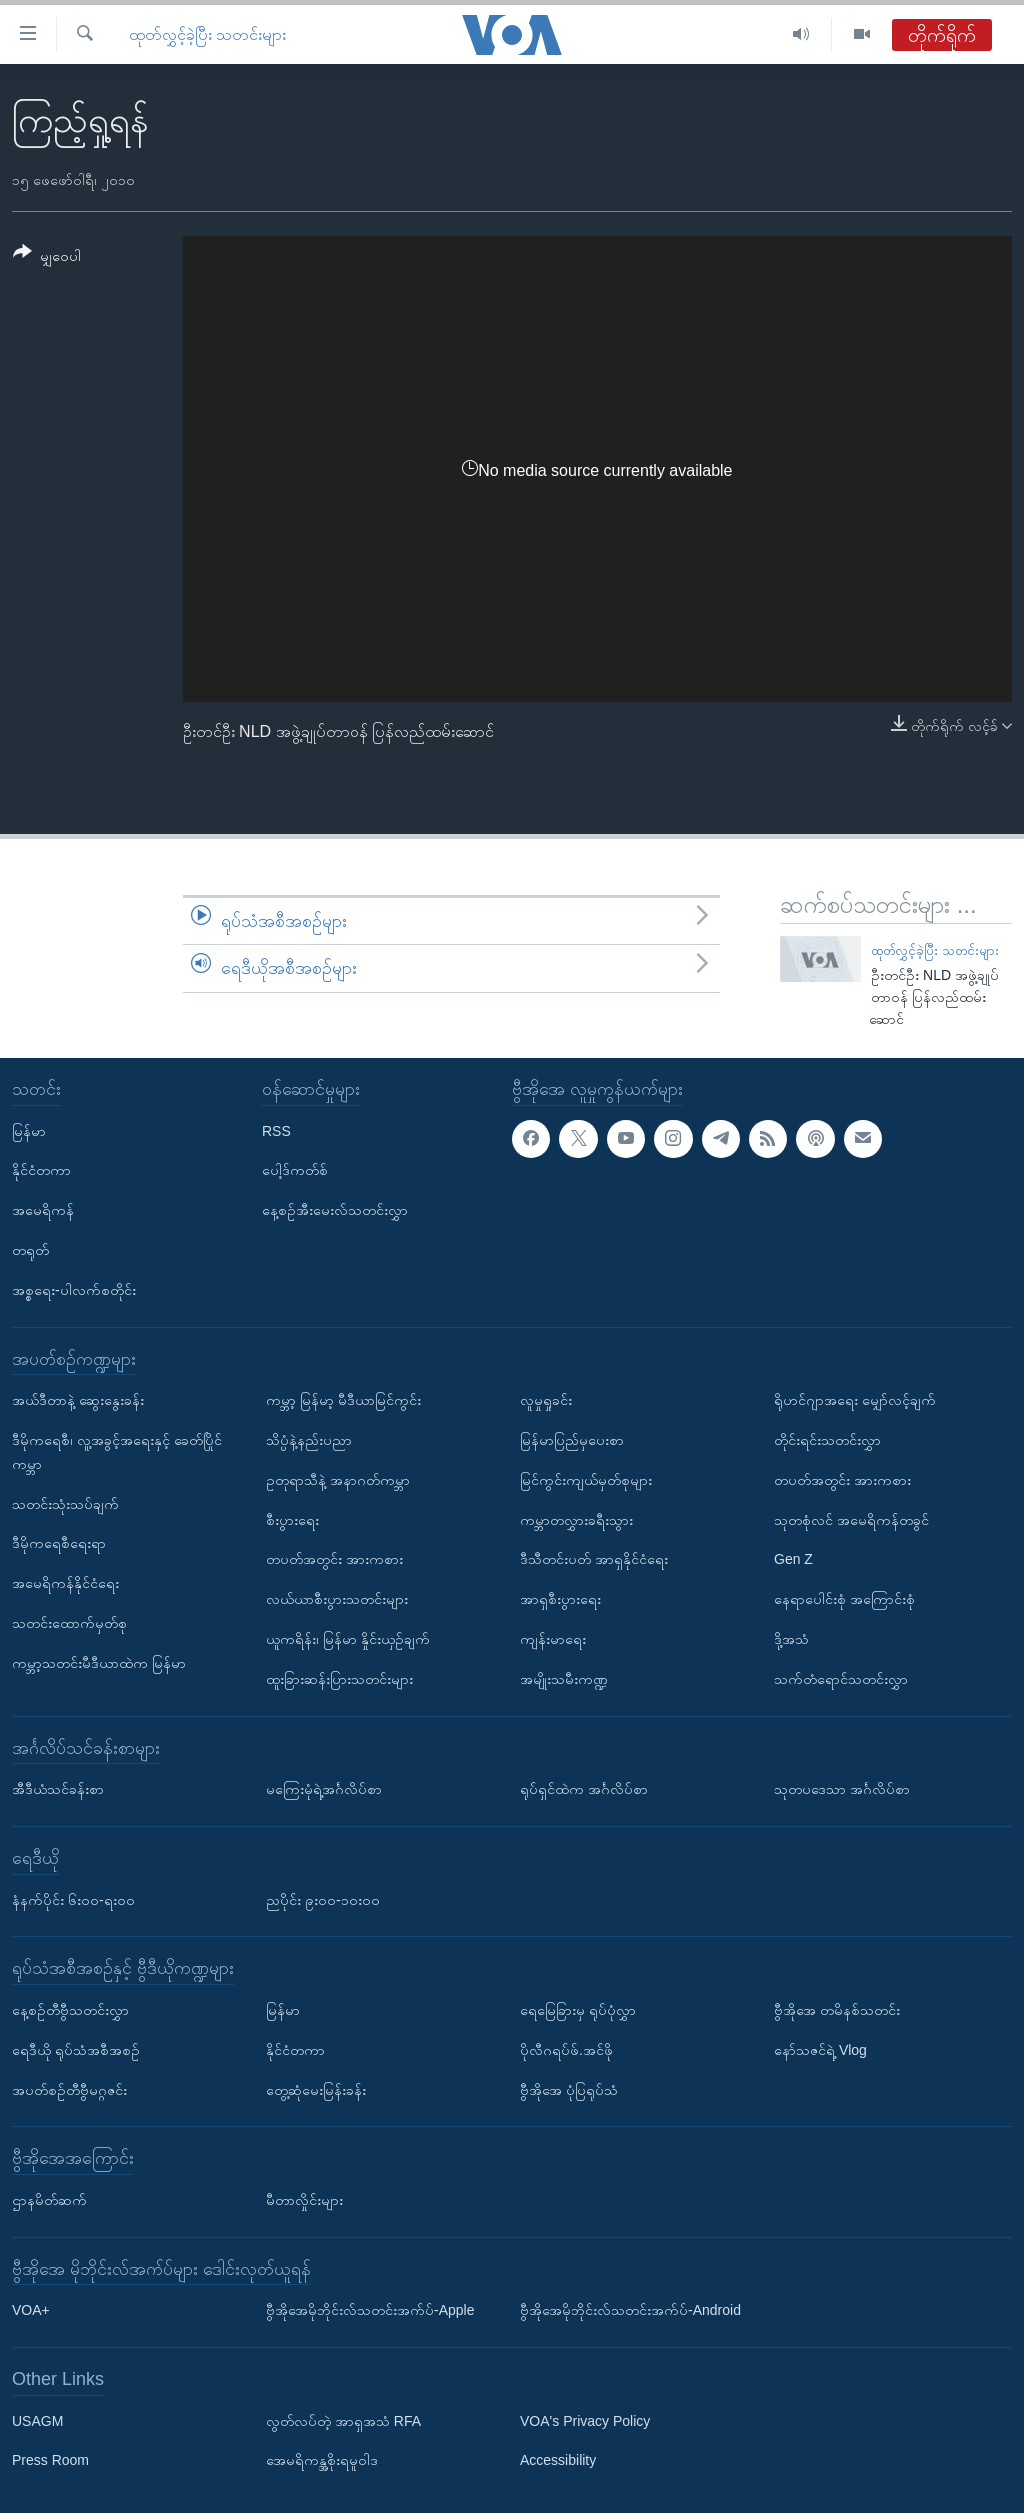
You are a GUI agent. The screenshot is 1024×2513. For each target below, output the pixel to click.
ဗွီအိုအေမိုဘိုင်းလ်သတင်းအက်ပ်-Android (630, 2310)
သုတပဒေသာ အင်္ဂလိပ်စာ (842, 1789)
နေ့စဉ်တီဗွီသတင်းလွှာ (70, 2009)
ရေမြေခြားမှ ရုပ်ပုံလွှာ (578, 2009)
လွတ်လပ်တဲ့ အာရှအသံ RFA (343, 2420)
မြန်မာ (29, 1130)
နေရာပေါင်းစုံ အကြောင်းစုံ (844, 1599)
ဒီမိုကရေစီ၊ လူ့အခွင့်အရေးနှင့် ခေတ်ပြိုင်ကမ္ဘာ (117, 1452)
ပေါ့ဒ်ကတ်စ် (295, 1170)
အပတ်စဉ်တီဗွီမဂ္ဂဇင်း (69, 2089)
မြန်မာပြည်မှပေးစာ (572, 1440)
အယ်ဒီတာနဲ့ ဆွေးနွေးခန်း (78, 1400)
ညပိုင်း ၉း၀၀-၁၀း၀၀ (323, 1899)
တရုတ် (30, 1250)
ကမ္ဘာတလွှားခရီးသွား (576, 1519)
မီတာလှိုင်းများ (304, 2199)
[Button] (47, 257)
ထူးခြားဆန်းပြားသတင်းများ (339, 1678)
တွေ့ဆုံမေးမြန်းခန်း (316, 2089)
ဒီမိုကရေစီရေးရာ (59, 1543)
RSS (276, 1130)
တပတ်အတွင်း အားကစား (334, 1559)
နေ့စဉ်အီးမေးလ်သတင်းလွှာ (335, 1210)
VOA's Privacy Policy (585, 2420)
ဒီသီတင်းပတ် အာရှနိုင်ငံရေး (594, 1559)
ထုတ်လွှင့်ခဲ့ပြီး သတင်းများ (207, 34)
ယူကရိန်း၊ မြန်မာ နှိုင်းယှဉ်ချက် (348, 1639)
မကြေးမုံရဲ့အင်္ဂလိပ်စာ (324, 1789)
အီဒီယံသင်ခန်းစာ (58, 1789)
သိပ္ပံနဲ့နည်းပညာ (309, 1440)
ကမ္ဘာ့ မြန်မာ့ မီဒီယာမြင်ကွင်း (343, 1400)
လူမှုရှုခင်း (546, 1400)
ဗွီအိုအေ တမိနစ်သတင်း (837, 2009)
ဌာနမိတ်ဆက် (49, 2199)
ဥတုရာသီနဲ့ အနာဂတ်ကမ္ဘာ (338, 1479)
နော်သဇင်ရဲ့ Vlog (820, 2049)
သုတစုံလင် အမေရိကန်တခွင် (851, 1519)
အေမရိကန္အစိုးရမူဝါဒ (322, 2460)
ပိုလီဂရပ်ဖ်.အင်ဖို (566, 2049)
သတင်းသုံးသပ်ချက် (65, 1503)
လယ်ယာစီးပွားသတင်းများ (337, 1599)
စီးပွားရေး (292, 1519)
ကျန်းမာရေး (553, 1639)
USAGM (37, 2420)
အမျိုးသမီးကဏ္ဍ (564, 1678)
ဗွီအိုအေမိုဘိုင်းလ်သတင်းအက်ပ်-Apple (370, 2310)
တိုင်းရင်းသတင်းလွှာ (827, 1440)
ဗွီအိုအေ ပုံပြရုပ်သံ (569, 2089)
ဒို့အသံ (791, 1639)
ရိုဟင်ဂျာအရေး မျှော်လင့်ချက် (855, 1400)
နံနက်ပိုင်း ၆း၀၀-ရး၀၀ (73, 1899)
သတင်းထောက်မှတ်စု (69, 1623)
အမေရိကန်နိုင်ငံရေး (65, 1583)
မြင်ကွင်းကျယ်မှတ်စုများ (586, 1479)
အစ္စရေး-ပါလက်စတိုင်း (74, 1289)
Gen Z (793, 1559)
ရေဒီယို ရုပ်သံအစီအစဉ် (76, 2049)
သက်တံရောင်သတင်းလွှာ (841, 1678)
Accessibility (558, 2460)
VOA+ (31, 2310)
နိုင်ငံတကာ (41, 1170)
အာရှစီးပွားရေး (560, 1599)
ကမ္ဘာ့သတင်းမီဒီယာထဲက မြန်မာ (99, 1662)
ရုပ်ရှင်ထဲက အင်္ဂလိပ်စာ (584, 1789)
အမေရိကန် (43, 1210)
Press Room (50, 2460)
